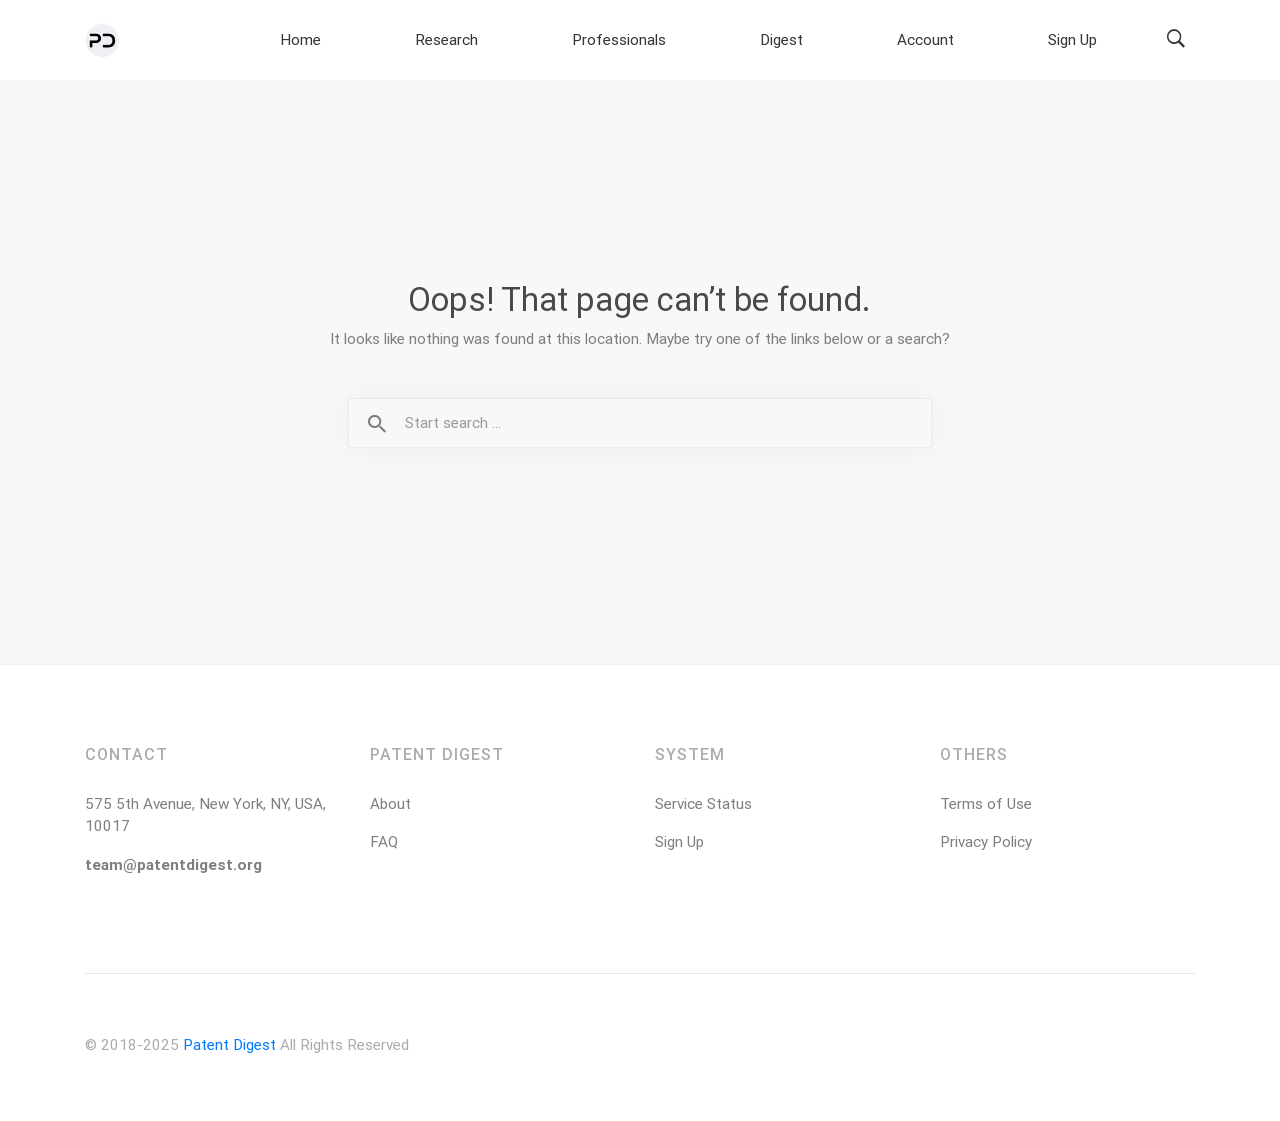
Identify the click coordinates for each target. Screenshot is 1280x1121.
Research (677, 41)
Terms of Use (986, 808)
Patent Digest (229, 1049)
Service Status (703, 808)
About (390, 808)
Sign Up (1098, 41)
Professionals (800, 41)
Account (1004, 41)
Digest (913, 41)
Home (586, 41)
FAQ (384, 846)
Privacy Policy (986, 846)
